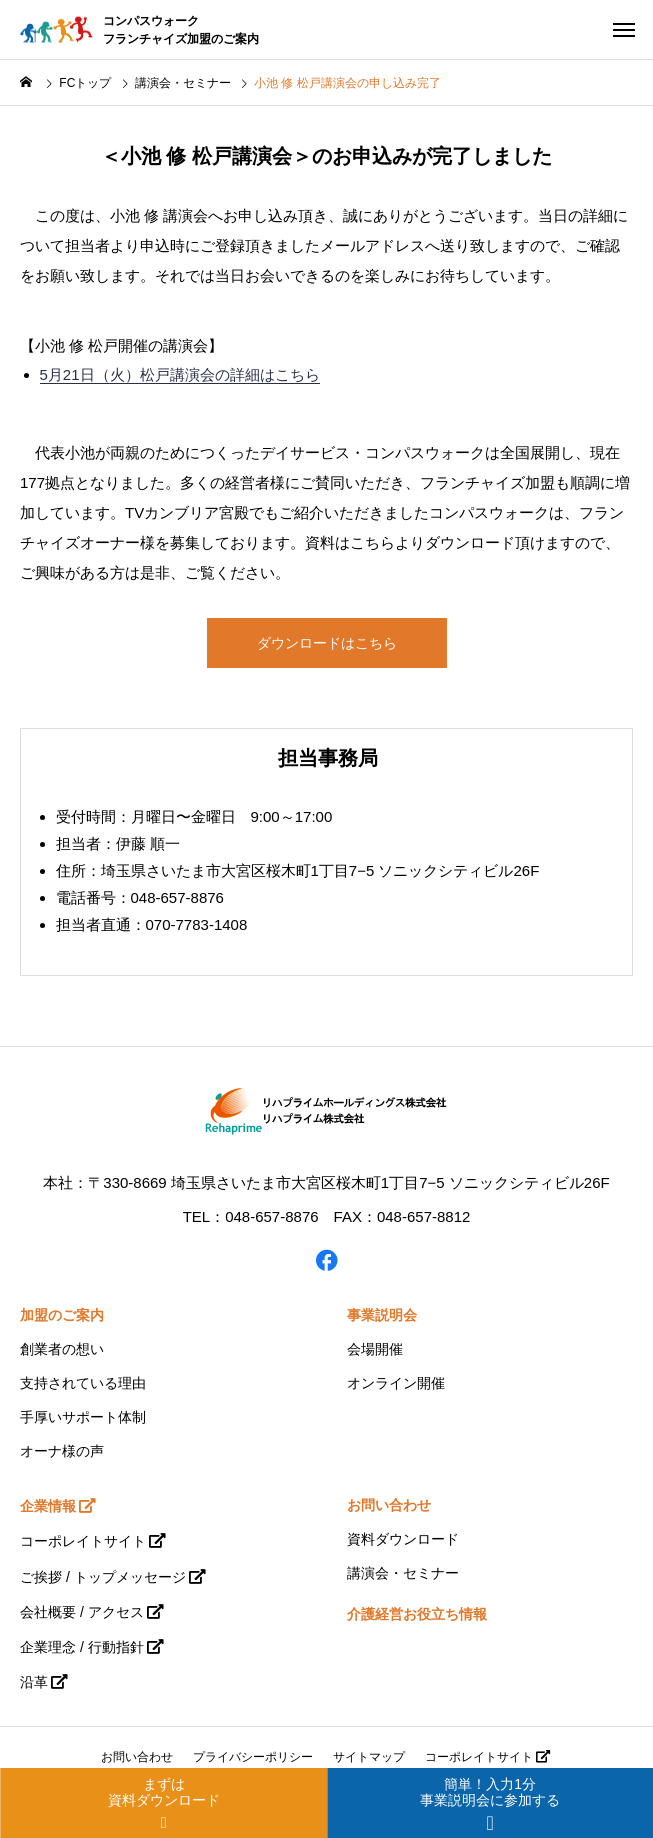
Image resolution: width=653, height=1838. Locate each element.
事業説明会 (382, 1315)
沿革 (34, 1682)
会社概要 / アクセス (82, 1612)
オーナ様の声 (62, 1451)
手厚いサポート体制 (83, 1417)
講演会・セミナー (403, 1573)
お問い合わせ (389, 1505)
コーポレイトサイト (83, 1541)
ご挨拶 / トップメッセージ (103, 1577)
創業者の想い (62, 1349)
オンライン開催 (396, 1383)
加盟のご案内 (62, 1315)
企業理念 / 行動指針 (82, 1647)
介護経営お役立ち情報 (417, 1614)
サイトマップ (369, 1757)
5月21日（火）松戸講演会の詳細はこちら (180, 374)
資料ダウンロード (403, 1539)
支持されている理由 (83, 1383)
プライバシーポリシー (253, 1757)
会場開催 (375, 1349)
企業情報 (48, 1506)
